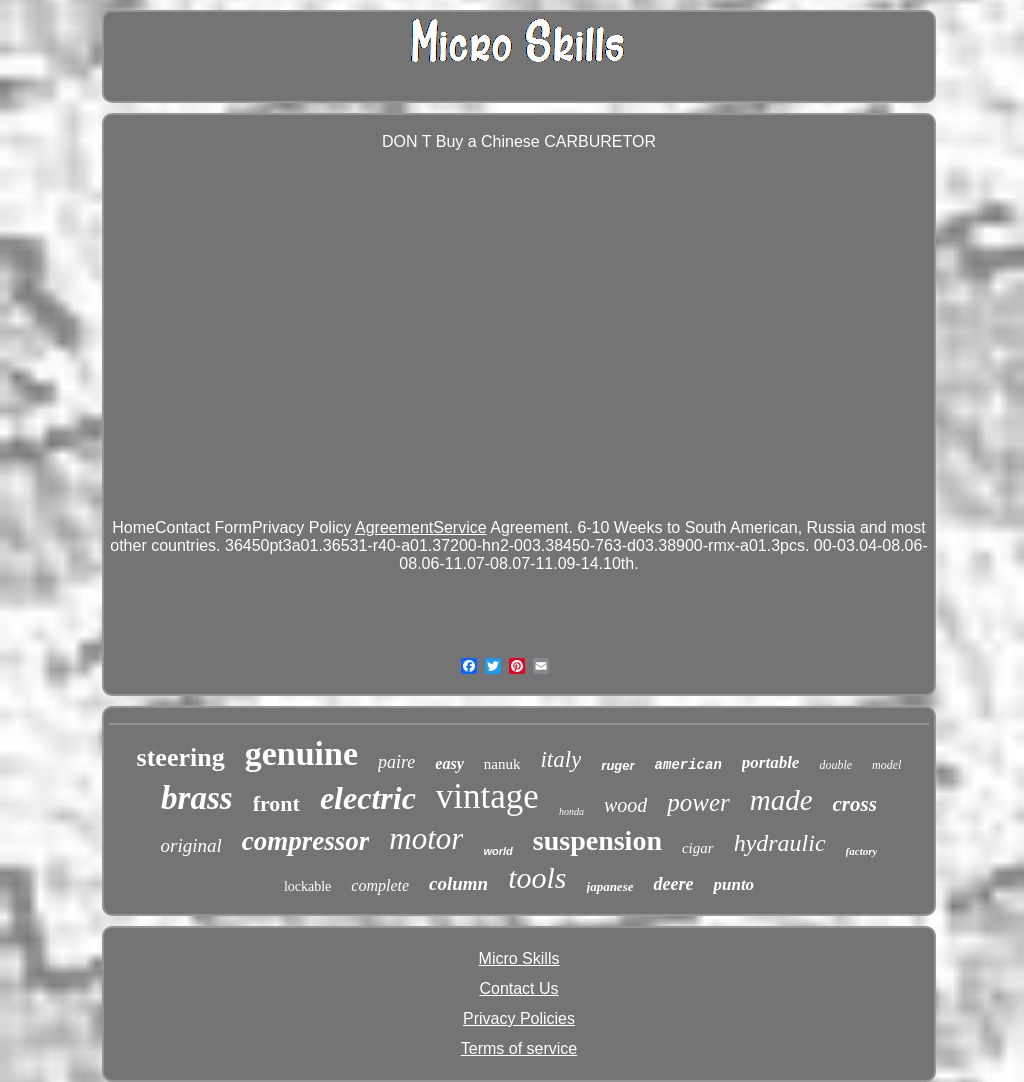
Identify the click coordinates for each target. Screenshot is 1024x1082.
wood (625, 805)
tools (537, 877)
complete (380, 885)
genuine (301, 753)
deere (673, 884)
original (191, 845)
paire (396, 762)
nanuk (502, 764)
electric (368, 798)
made (781, 800)
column (458, 883)
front (276, 803)
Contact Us (518, 988)
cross (855, 804)
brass (197, 798)
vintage (487, 796)
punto (733, 884)
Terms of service (519, 1048)
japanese (610, 886)
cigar (698, 848)
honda (571, 811)
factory (862, 851)
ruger (617, 765)
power (698, 802)
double (835, 765)
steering (181, 757)
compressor (306, 841)
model (886, 765)
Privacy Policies (519, 1018)
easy (449, 763)
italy (560, 759)
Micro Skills (519, 958)
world (497, 851)
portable (771, 762)
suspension (597, 840)
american (688, 765)
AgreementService (421, 527)
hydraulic (780, 843)
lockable (307, 886)
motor (426, 838)
